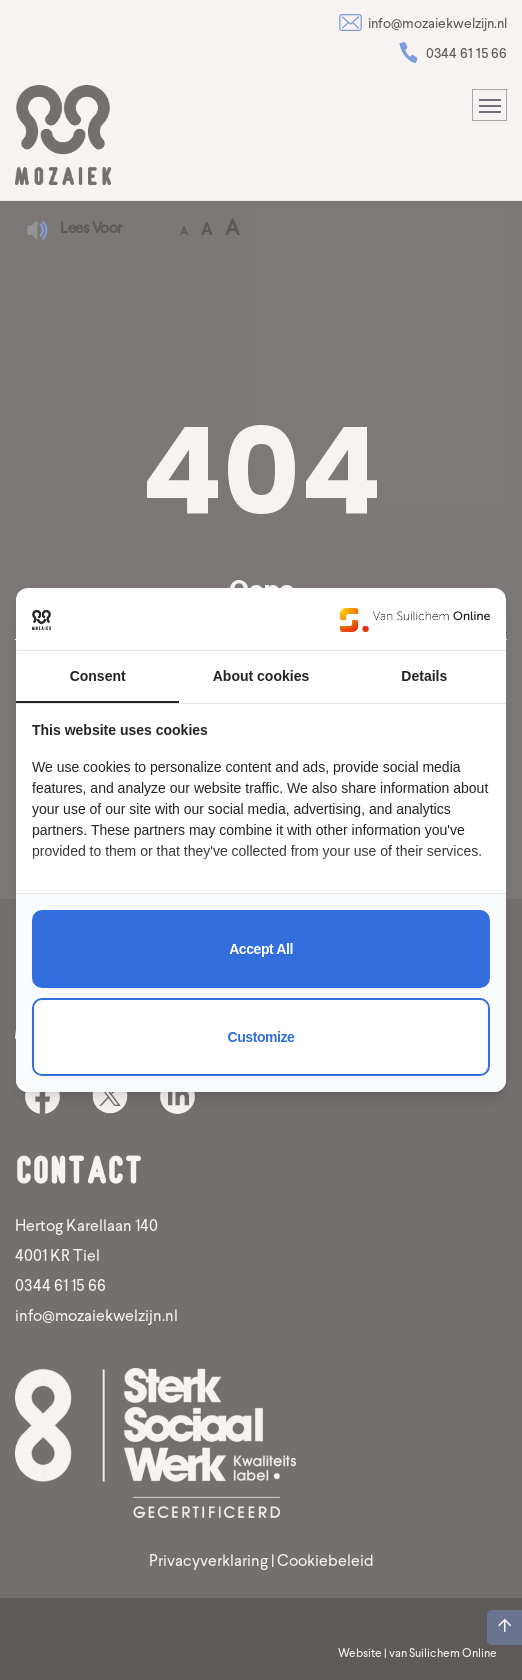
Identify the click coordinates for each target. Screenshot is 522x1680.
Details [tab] (424, 676)
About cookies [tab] (261, 676)
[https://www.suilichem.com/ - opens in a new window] (415, 619)
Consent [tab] (98, 676)
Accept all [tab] (261, 949)
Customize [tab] (260, 1037)
